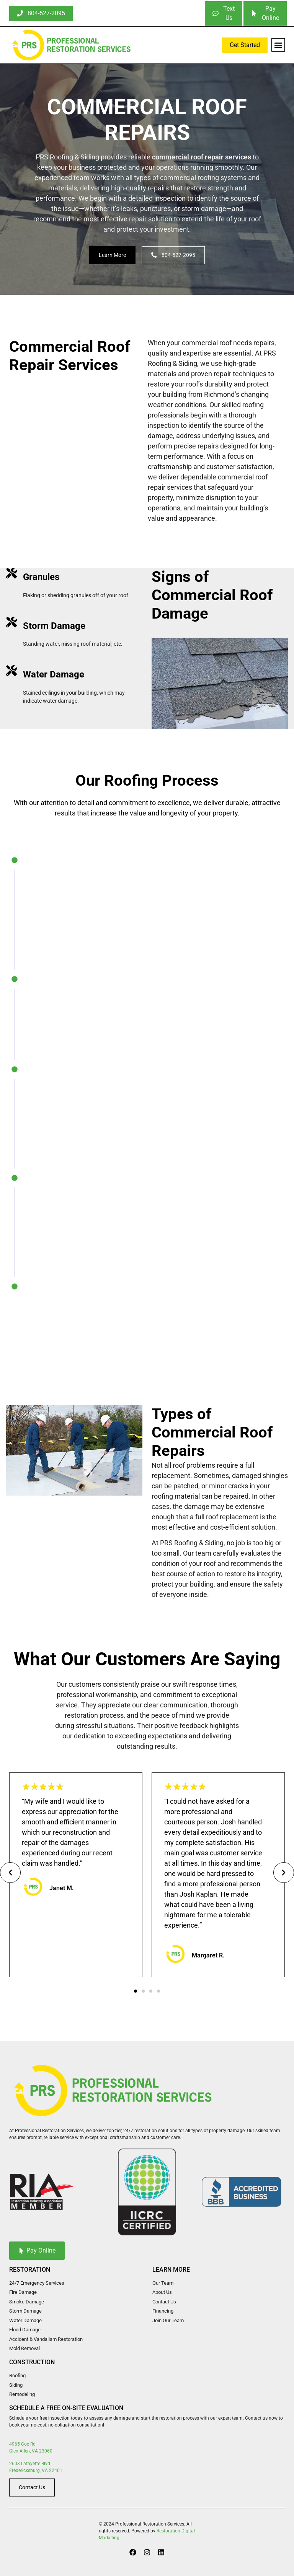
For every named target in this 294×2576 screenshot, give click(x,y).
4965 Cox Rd (22, 2444)
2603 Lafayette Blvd (29, 2463)
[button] (278, 45)
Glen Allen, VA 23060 (30, 2451)
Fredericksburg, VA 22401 (35, 2470)
